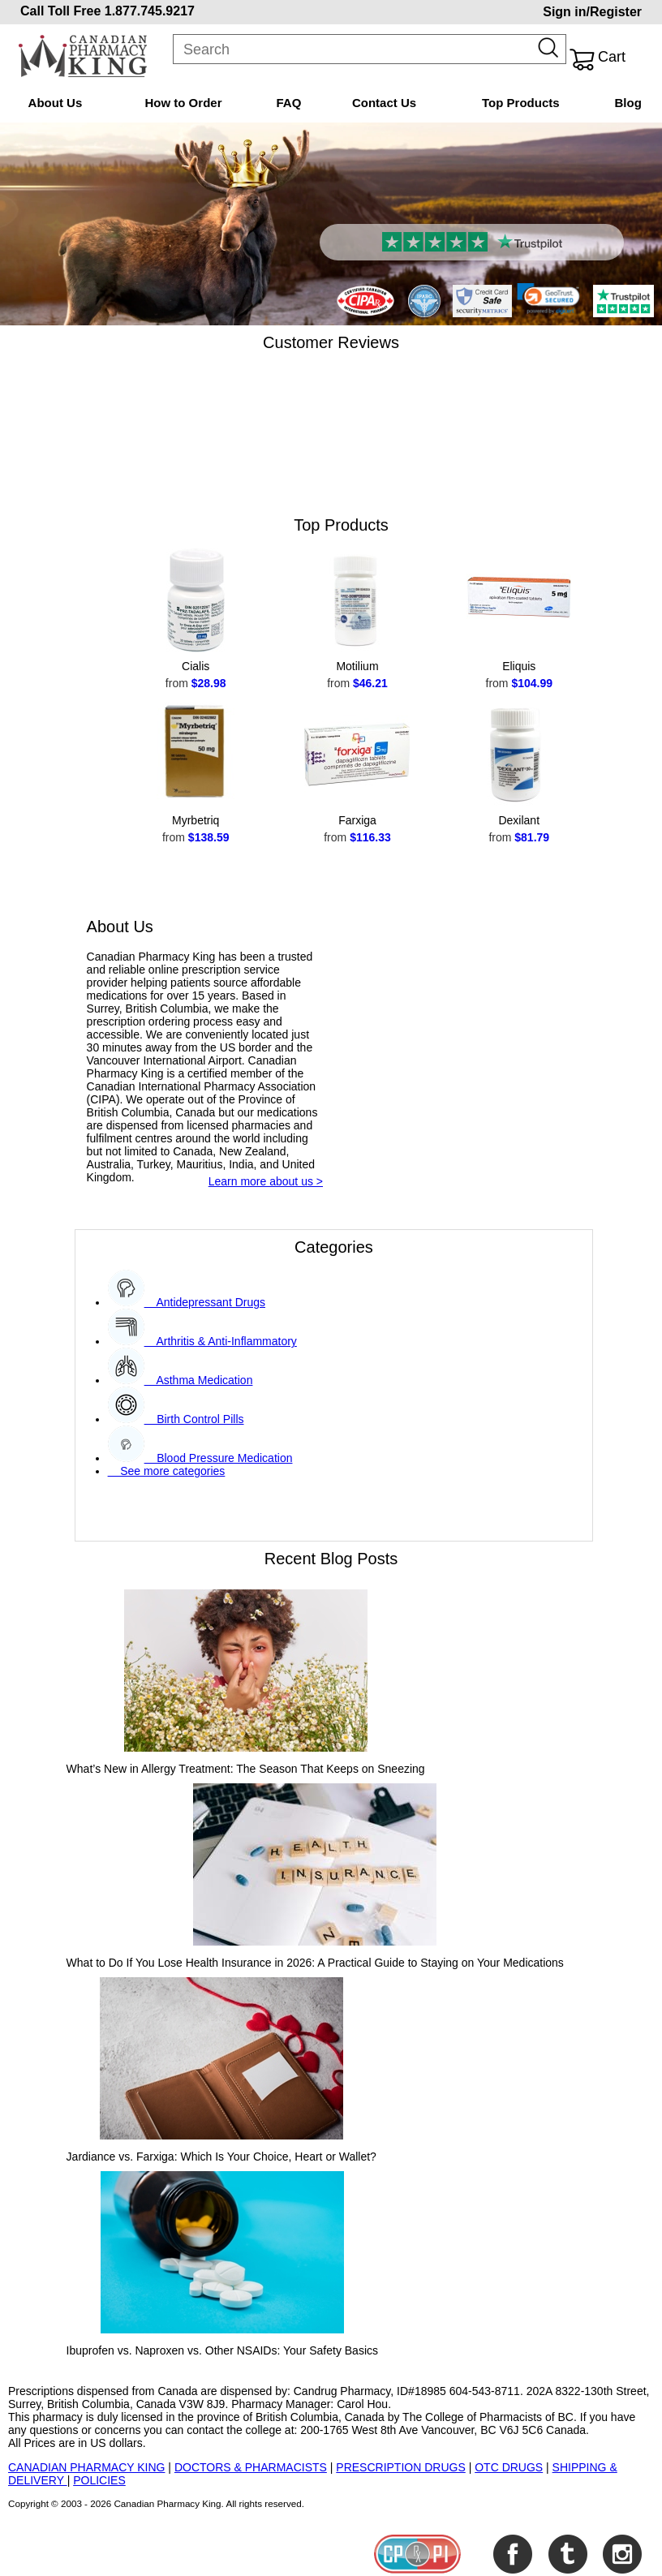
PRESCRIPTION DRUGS (400, 2467)
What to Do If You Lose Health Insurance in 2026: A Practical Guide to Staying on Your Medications (315, 1962)
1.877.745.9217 (150, 11)
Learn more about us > (265, 1181)
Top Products (521, 103)
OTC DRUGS (509, 2467)
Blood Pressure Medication (218, 1457)
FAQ (289, 103)
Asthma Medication (198, 1380)
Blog (628, 103)
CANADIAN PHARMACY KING (86, 2467)
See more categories (167, 1470)
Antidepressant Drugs (204, 1302)
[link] (548, 298)
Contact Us (384, 103)
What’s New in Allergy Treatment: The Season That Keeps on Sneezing (246, 1768)
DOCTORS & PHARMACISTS (250, 2467)
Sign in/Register (592, 12)
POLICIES (99, 2480)
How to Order (182, 103)
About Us (55, 103)
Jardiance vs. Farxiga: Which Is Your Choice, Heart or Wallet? (221, 2156)
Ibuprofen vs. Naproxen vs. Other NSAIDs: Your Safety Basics (222, 2350)
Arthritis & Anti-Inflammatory (220, 1341)
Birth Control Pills (194, 1419)
